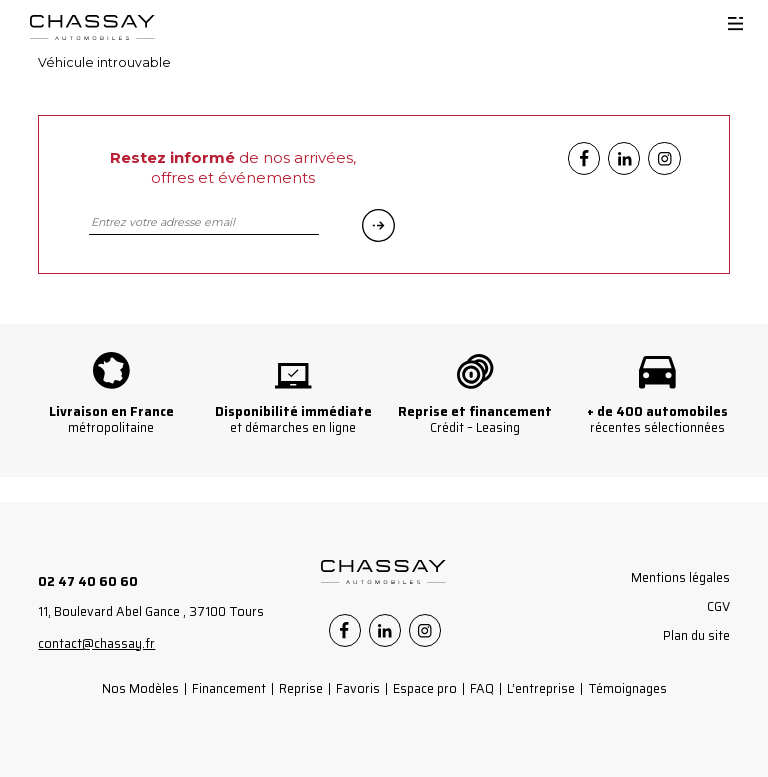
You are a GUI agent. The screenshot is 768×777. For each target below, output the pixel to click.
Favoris (358, 688)
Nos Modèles (140, 688)
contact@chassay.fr (96, 643)
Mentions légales (680, 577)
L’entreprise (541, 688)
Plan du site (696, 635)
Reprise (301, 688)
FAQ (482, 688)
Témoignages (627, 688)
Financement (229, 688)
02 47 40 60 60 (88, 581)
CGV (718, 606)
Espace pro (425, 688)
